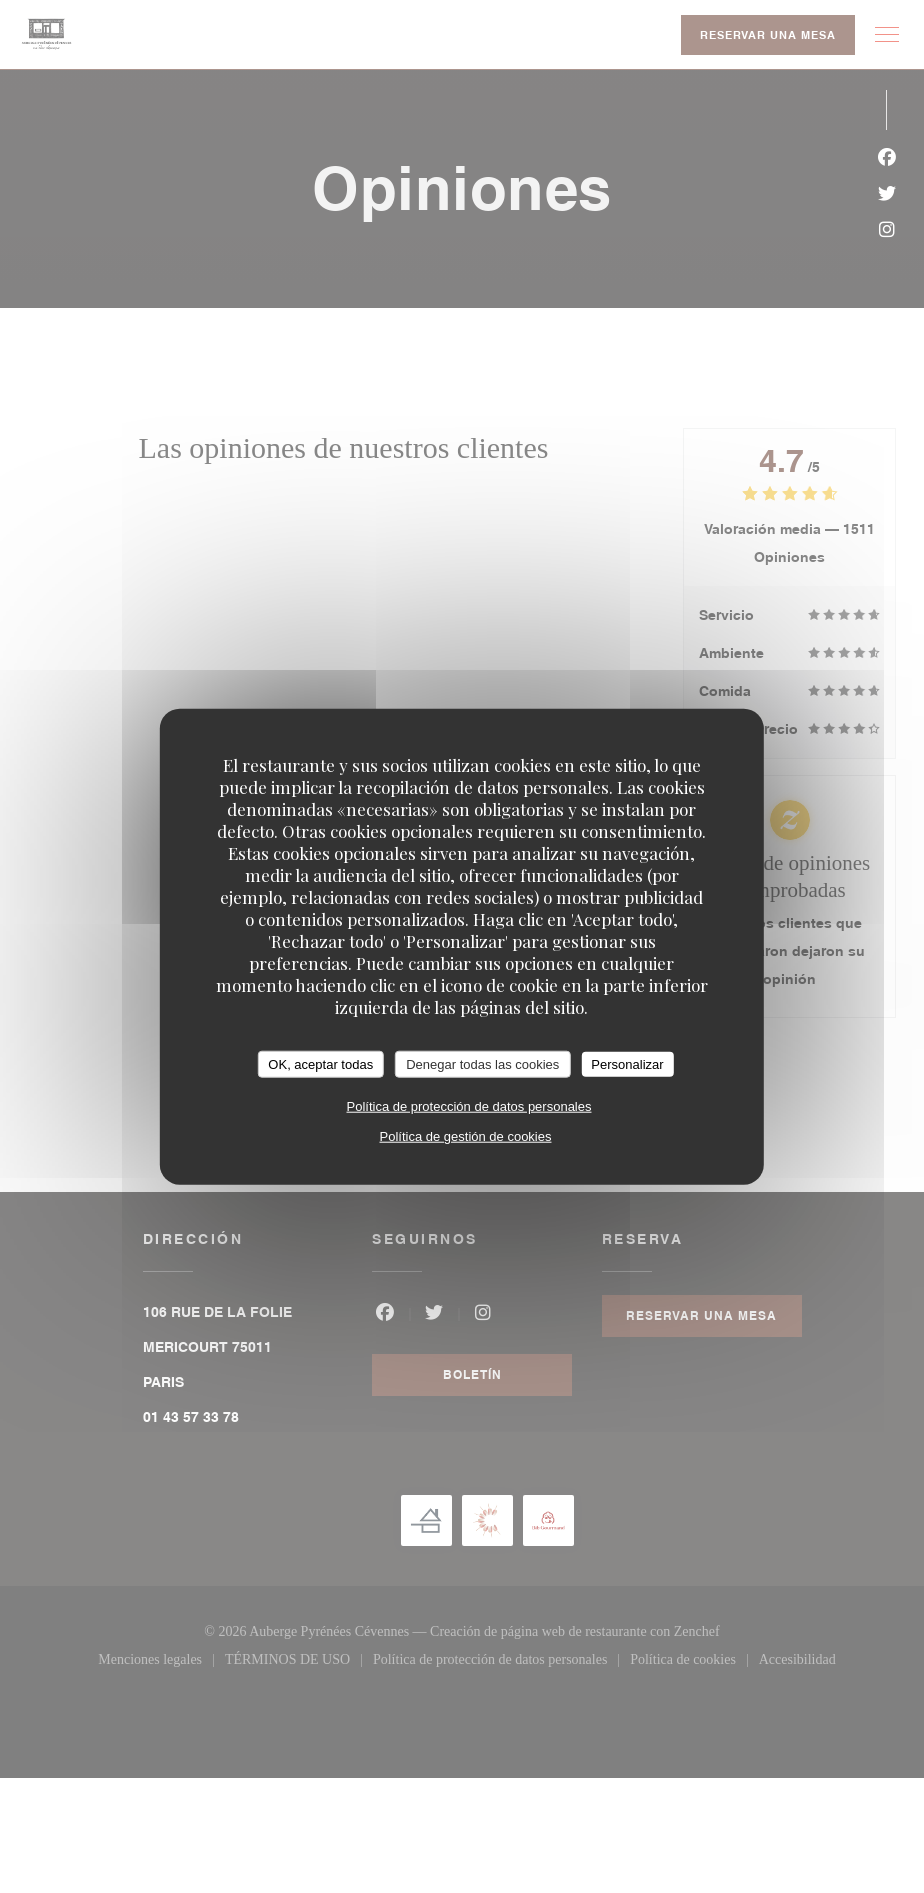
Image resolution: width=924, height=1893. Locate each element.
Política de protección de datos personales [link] (468, 1106)
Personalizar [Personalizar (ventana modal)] (627, 1063)
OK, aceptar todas (320, 1063)
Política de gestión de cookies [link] (465, 1136)
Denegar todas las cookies (482, 1063)
